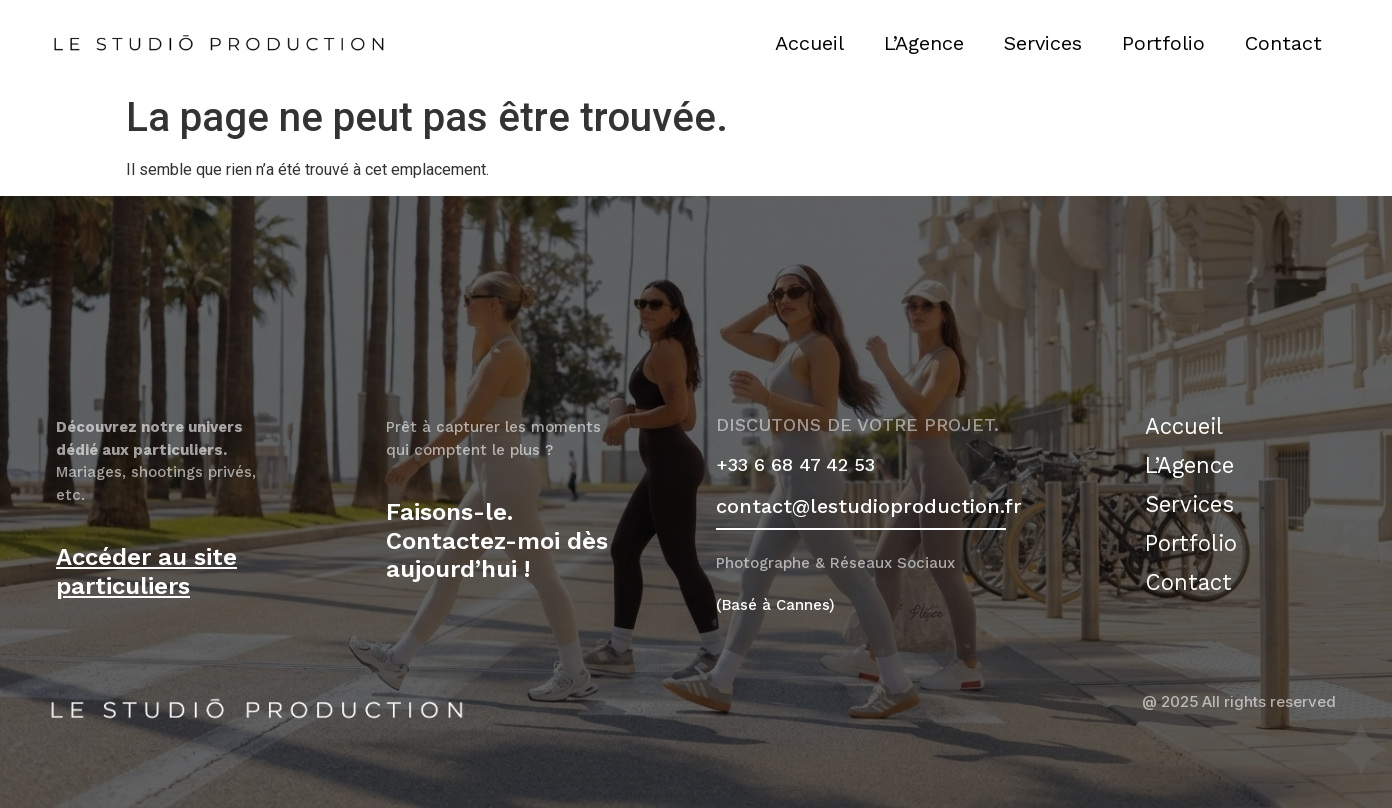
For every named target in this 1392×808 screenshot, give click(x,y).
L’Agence (924, 43)
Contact (1283, 43)
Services (1043, 43)
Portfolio (1163, 43)
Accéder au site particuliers (146, 571)
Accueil (809, 43)
